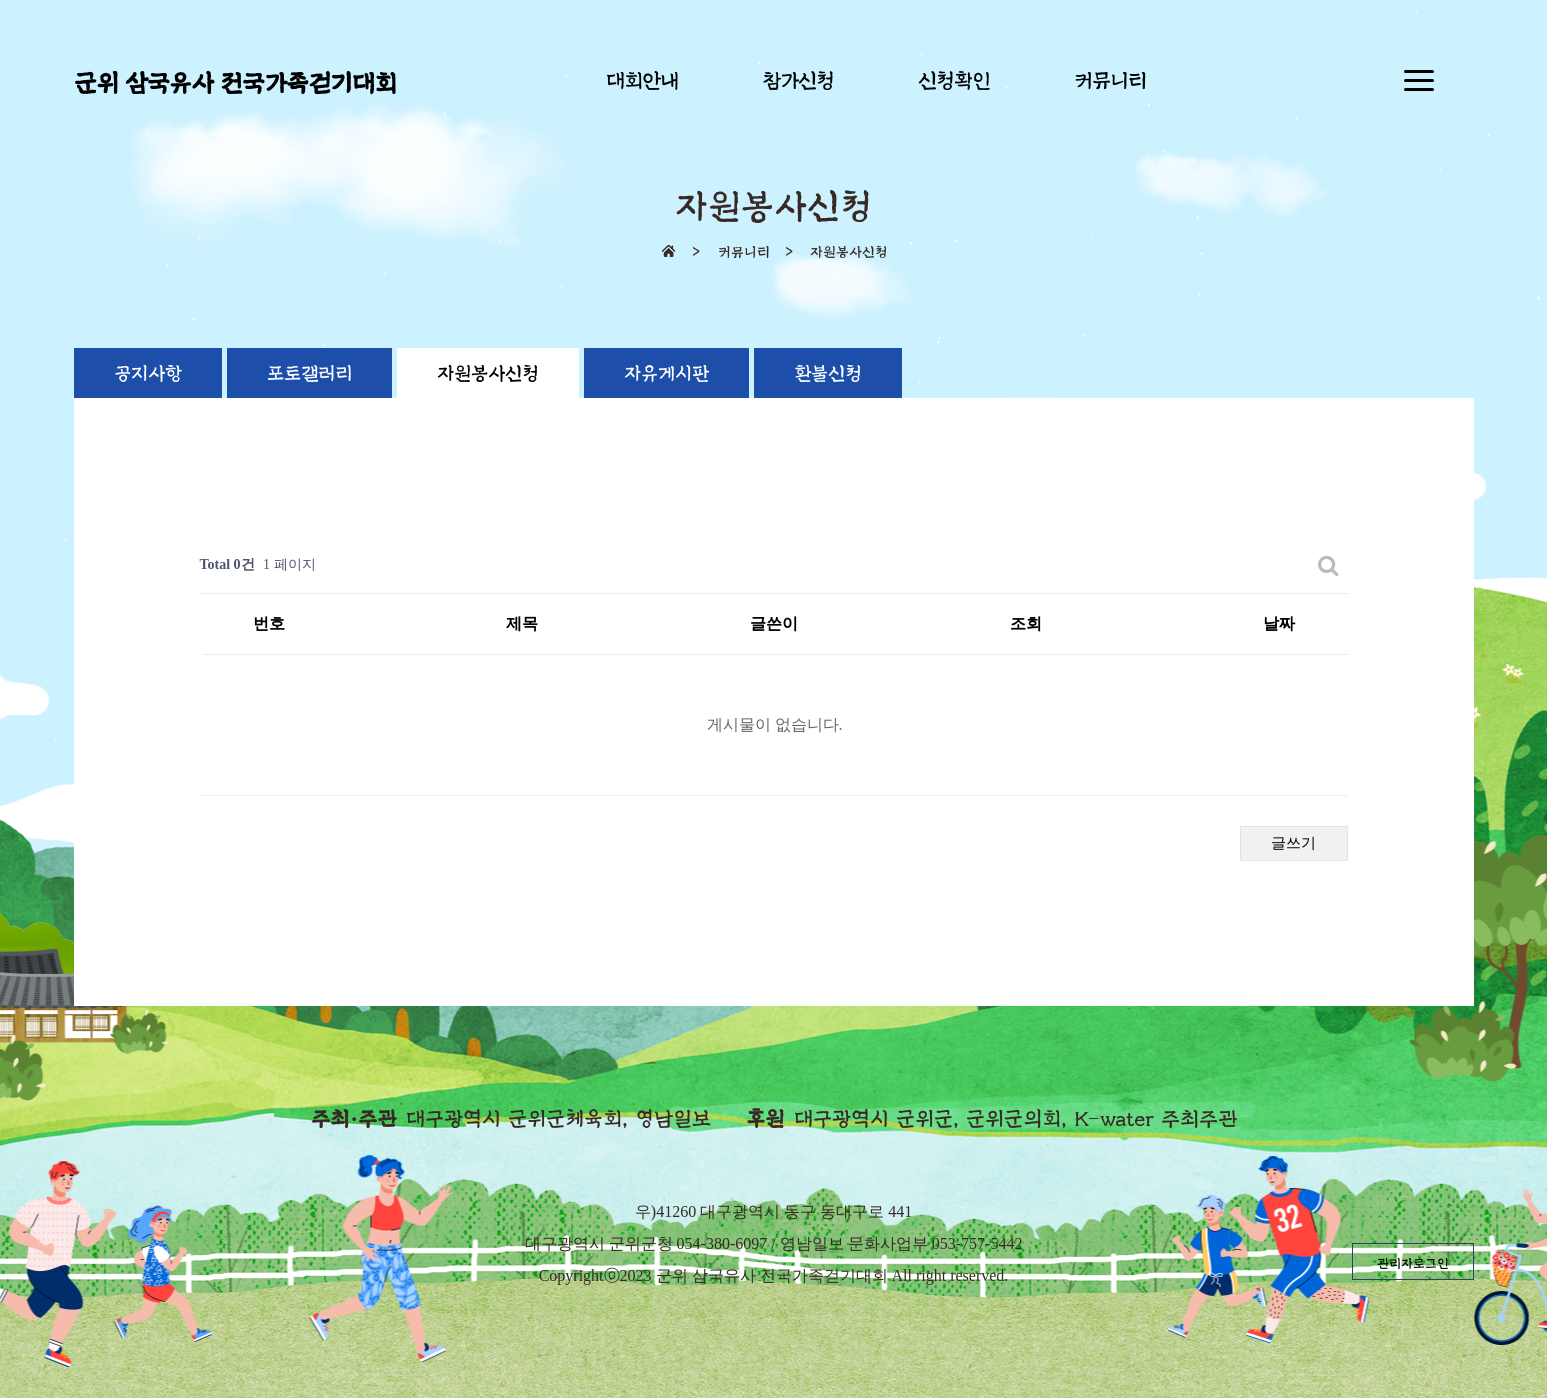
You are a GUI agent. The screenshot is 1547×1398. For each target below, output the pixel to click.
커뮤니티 (1110, 81)
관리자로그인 (1413, 1264)
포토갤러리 (309, 374)
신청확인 (954, 81)
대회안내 (642, 81)
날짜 (1279, 623)
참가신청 (798, 81)
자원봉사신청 (488, 374)
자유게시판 (666, 374)
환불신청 (828, 374)
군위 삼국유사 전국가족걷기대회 (235, 84)
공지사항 (148, 374)
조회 (1026, 623)
